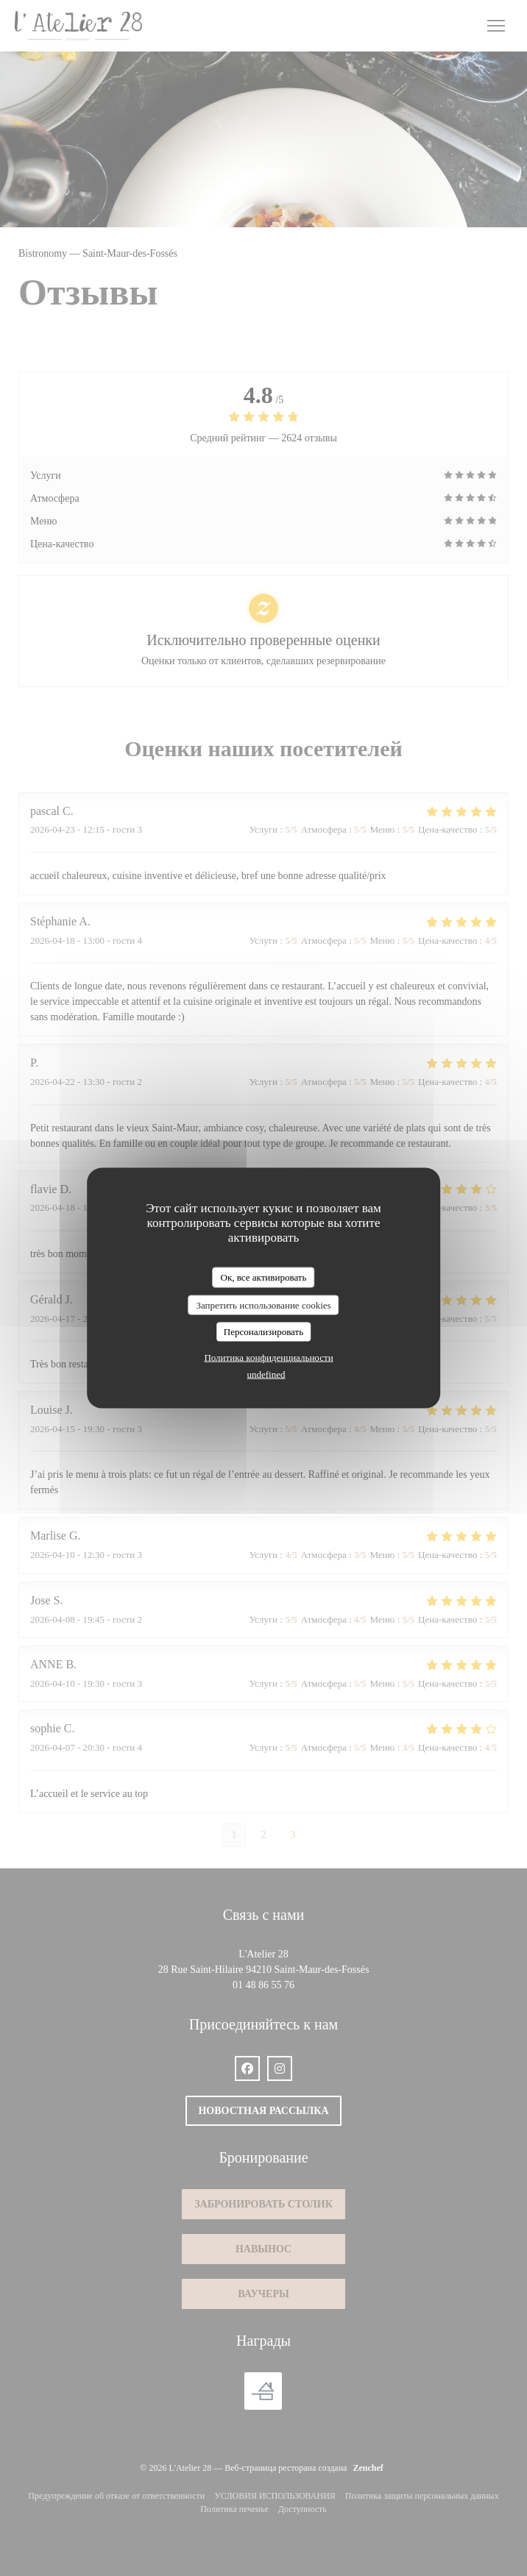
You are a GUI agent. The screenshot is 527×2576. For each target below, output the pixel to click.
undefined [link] (266, 1373)
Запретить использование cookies (263, 1304)
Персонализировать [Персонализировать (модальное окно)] (263, 1331)
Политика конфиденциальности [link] (268, 1356)
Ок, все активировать (264, 1277)
